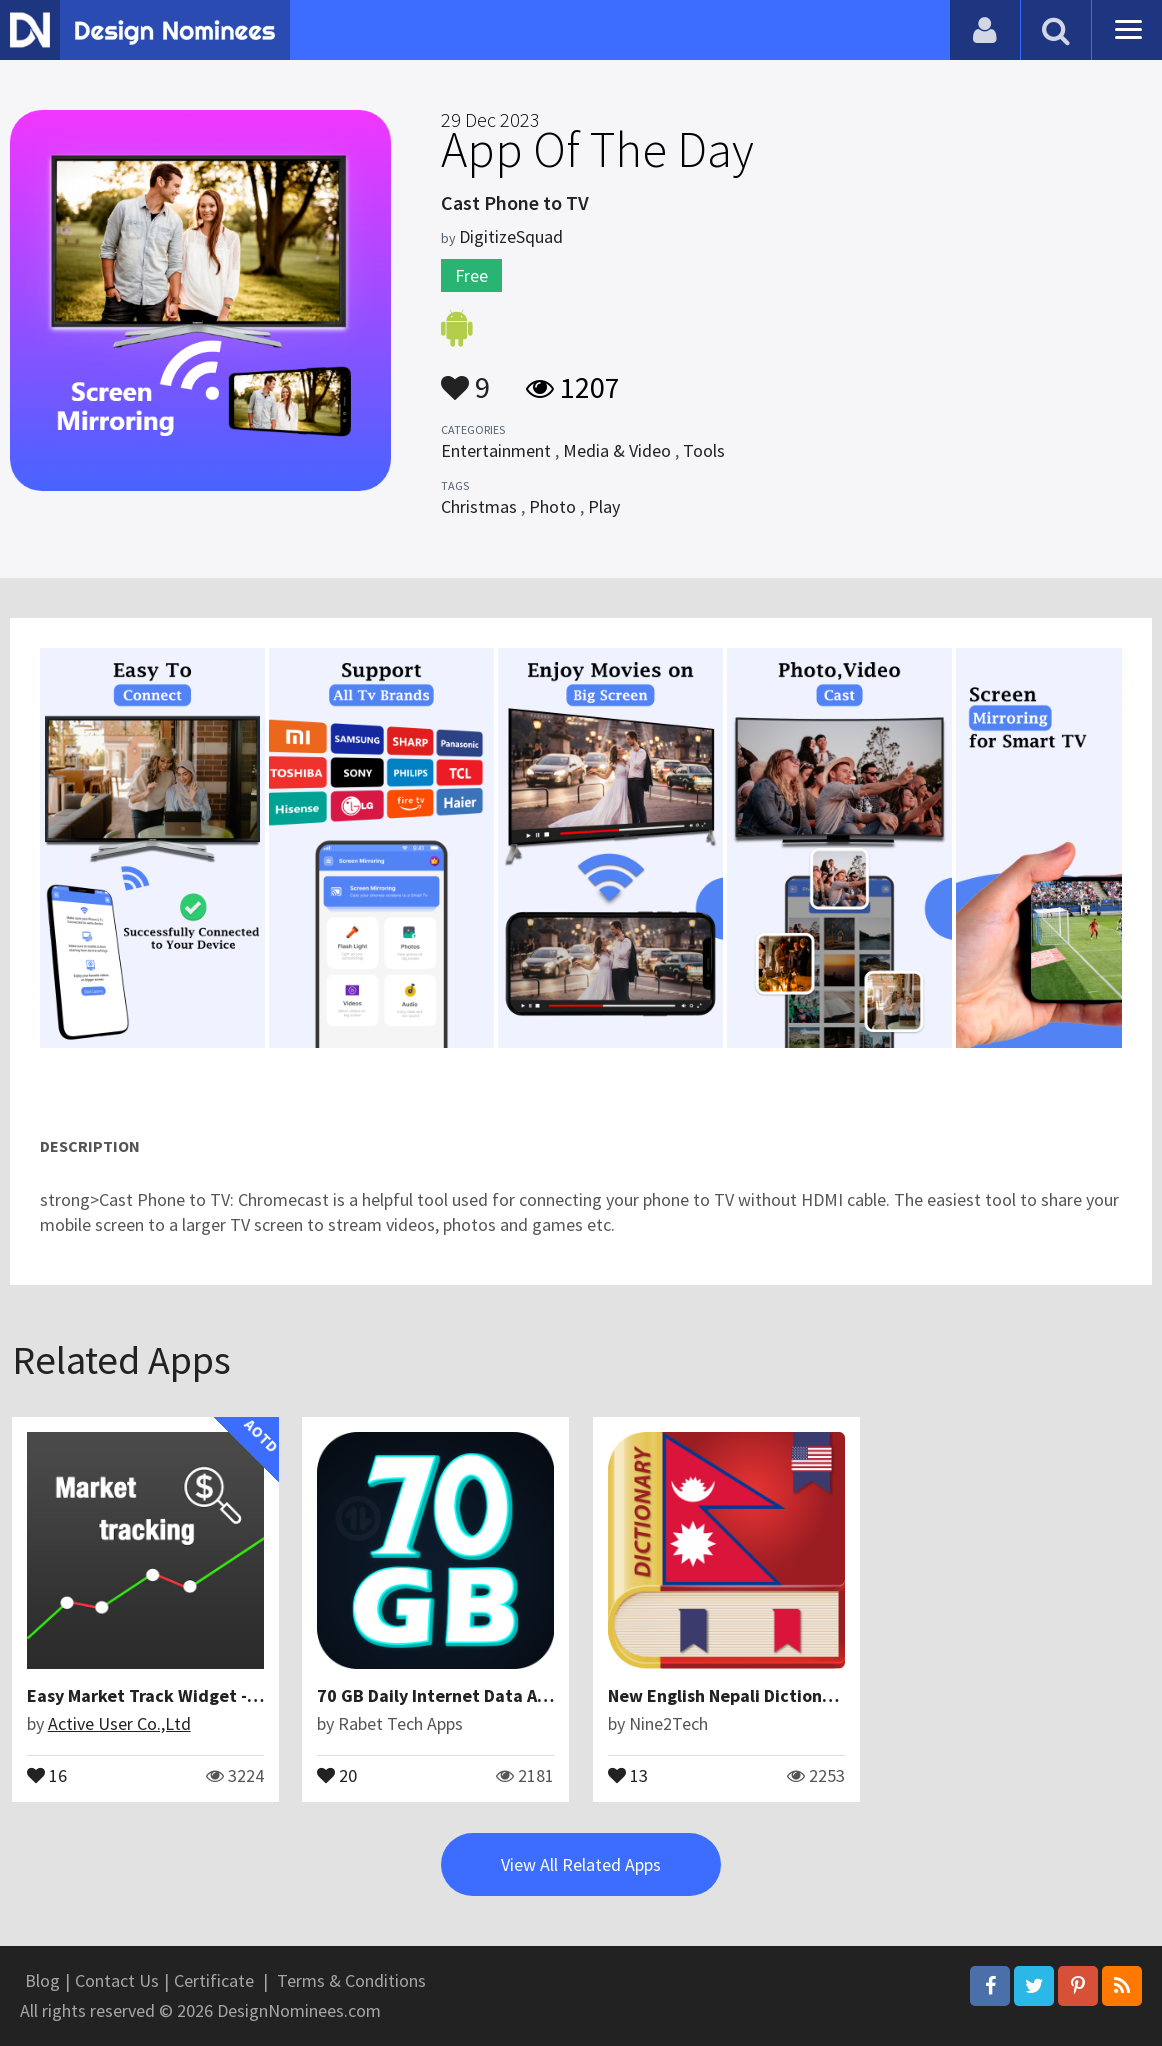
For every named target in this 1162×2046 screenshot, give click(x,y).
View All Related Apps (581, 1864)
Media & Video (617, 450)
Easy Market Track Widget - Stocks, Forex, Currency (235, 1695)
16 (47, 1774)
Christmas (479, 506)
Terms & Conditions (351, 1980)
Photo (552, 506)
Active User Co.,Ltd (119, 1723)
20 (337, 1774)
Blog (42, 1980)
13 (628, 1774)
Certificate (214, 1980)
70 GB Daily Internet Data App (437, 1695)
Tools (704, 450)
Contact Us (117, 1980)
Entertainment (496, 450)
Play (604, 506)
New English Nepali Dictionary (728, 1695)
